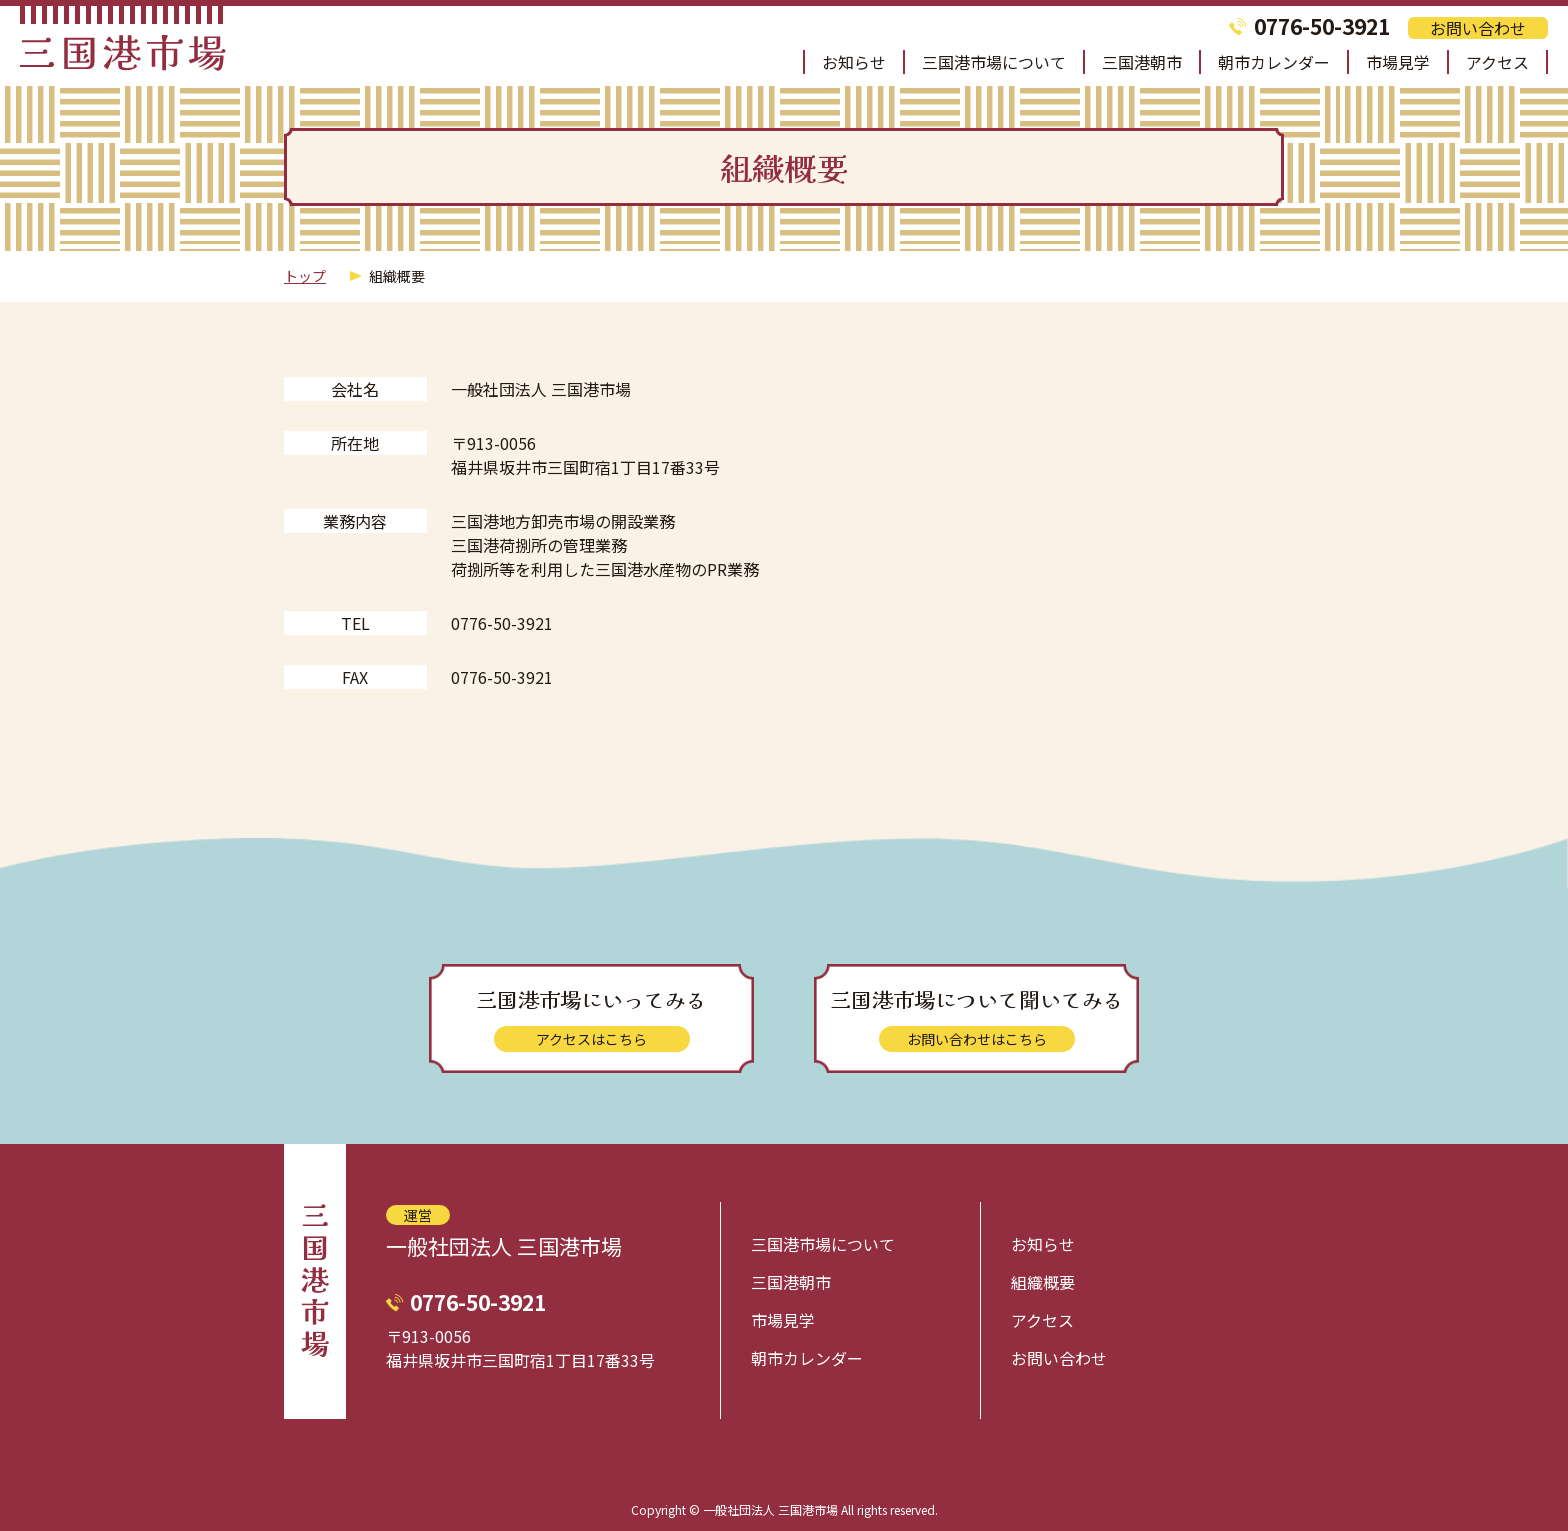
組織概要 (1043, 1282)
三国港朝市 (1142, 62)
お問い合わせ (1478, 28)
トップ (305, 276)
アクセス (1497, 62)
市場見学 (1398, 62)
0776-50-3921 (1322, 26)
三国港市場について (994, 62)
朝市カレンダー (1274, 62)
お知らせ (854, 62)
